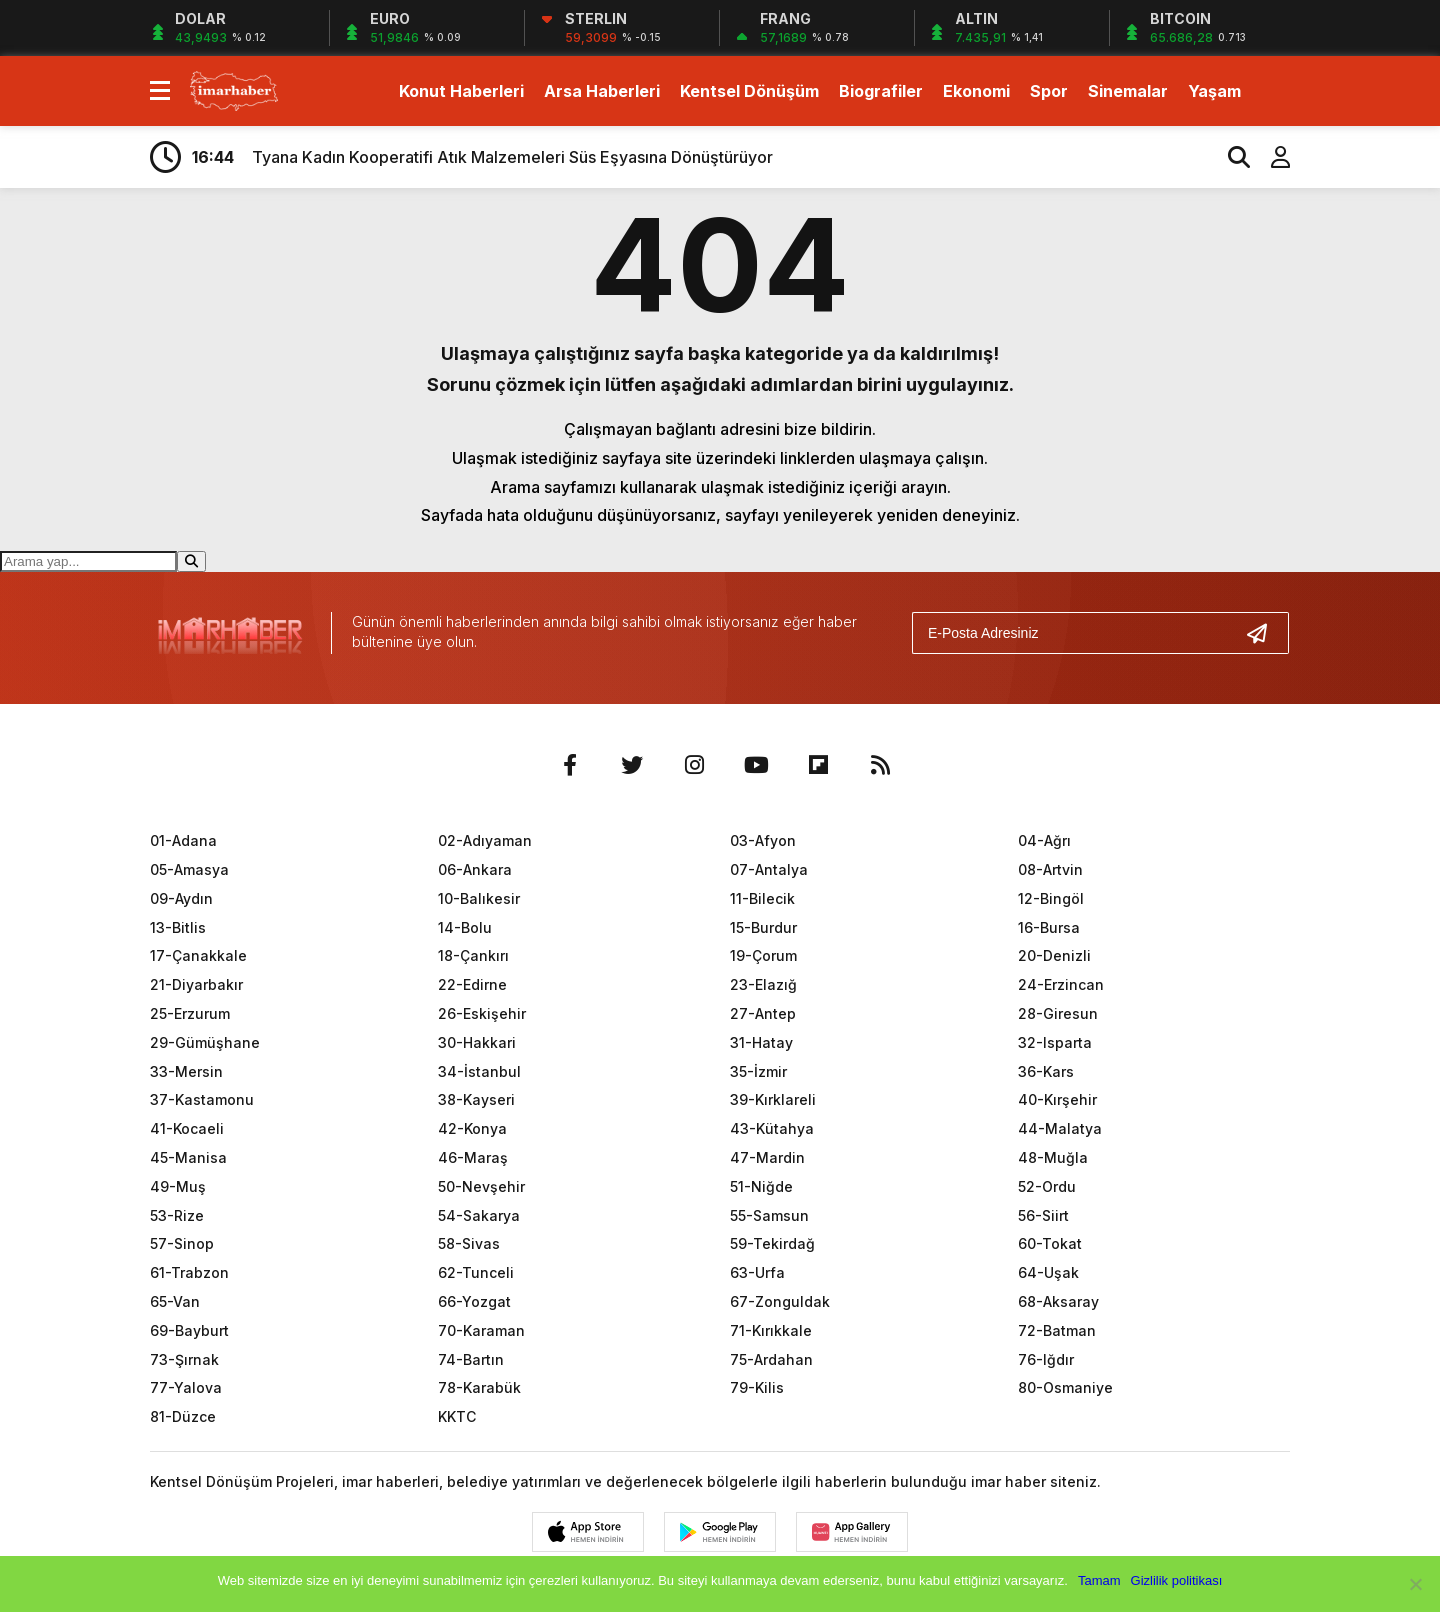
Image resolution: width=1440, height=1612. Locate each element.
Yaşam (1214, 91)
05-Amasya (189, 869)
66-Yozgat (474, 1301)
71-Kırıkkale (771, 1330)
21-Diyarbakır (196, 984)
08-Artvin (1050, 869)
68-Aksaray (1058, 1301)
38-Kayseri (476, 1099)
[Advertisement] (1372, 518)
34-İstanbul (479, 1071)
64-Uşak (1048, 1272)
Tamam (1099, 1580)
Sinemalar (1128, 91)
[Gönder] (1265, 633)
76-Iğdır (1046, 1359)
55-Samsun (769, 1215)
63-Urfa (757, 1272)
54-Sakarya (479, 1215)
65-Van (175, 1301)
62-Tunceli (476, 1272)
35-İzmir (758, 1071)
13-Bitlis (178, 927)
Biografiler (881, 91)
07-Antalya (769, 869)
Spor (1049, 91)
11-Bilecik (762, 898)
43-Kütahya (772, 1128)
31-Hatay (761, 1042)
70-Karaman (481, 1330)
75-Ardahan (771, 1359)
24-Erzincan (1061, 984)
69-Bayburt (189, 1330)
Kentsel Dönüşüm (749, 91)
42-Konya (472, 1128)
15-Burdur (763, 927)
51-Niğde (761, 1186)
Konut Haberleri (461, 91)
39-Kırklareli (773, 1099)
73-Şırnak (184, 1359)
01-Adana (183, 840)
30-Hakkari (477, 1042)
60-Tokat (1050, 1243)
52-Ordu (1047, 1186)
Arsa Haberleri (602, 91)
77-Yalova (186, 1387)
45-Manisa (188, 1157)
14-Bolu (465, 927)
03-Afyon (763, 840)
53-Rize (177, 1215)
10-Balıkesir (479, 898)
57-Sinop (182, 1243)
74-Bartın (471, 1359)
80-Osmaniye (1065, 1387)
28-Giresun (1058, 1013)
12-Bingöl (1051, 898)
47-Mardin (767, 1157)
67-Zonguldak (780, 1301)
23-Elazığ (763, 984)
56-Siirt (1043, 1215)
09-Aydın (181, 898)
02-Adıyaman (485, 840)
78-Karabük (479, 1387)
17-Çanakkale (198, 955)
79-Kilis (757, 1387)
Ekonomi (976, 91)
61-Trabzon (189, 1272)
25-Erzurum (190, 1013)
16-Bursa (1049, 927)
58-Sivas (469, 1243)
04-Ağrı (1044, 840)
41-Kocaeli (187, 1128)
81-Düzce (183, 1416)
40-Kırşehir (1057, 1099)
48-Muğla (1053, 1157)
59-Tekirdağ (772, 1243)
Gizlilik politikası (1177, 1580)
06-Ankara (475, 869)
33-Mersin (186, 1071)
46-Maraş (473, 1157)
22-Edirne (472, 984)
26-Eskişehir (482, 1013)
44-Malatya (1060, 1128)
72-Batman (1057, 1330)
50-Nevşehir (481, 1186)
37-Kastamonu (202, 1099)
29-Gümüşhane (205, 1042)
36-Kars (1046, 1071)
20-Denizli (1054, 955)
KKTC (457, 1416)
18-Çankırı (473, 955)
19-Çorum (763, 955)
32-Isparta (1055, 1042)
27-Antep (763, 1013)
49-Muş (178, 1186)
